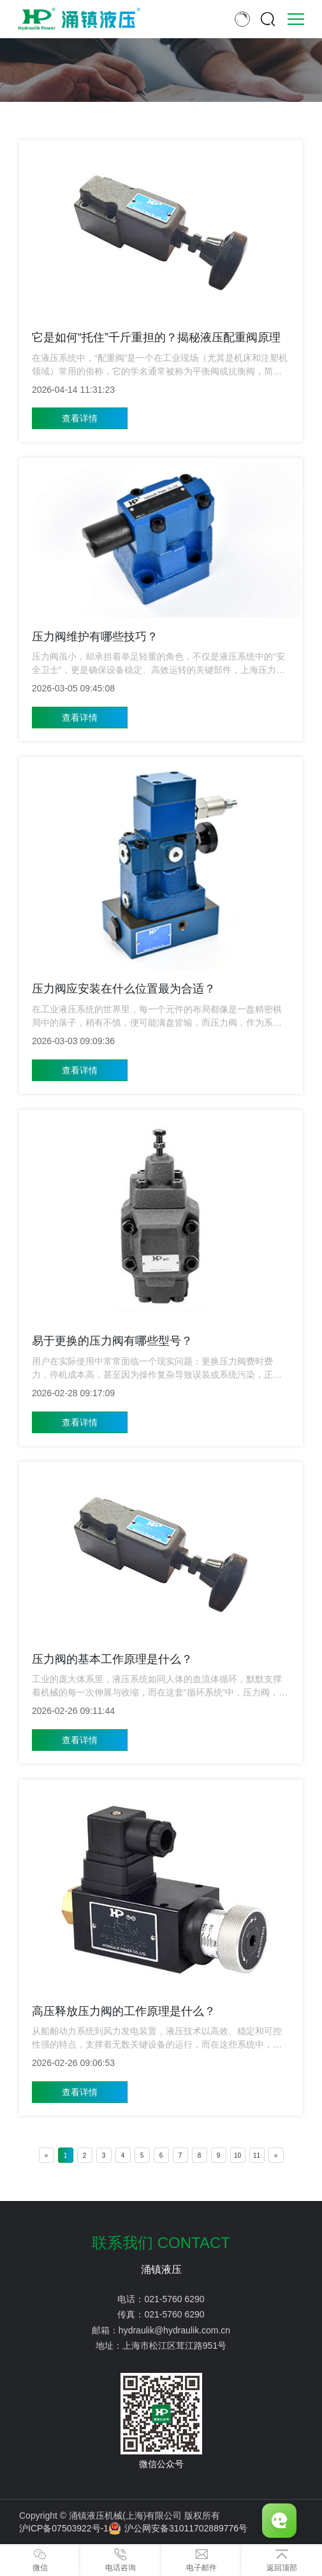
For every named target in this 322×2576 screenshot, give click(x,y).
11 (256, 2155)
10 (237, 2155)
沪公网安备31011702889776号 (177, 2528)
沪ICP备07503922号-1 (63, 2528)
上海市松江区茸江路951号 (174, 2345)
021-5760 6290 (174, 2299)
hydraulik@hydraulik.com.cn (174, 2330)
